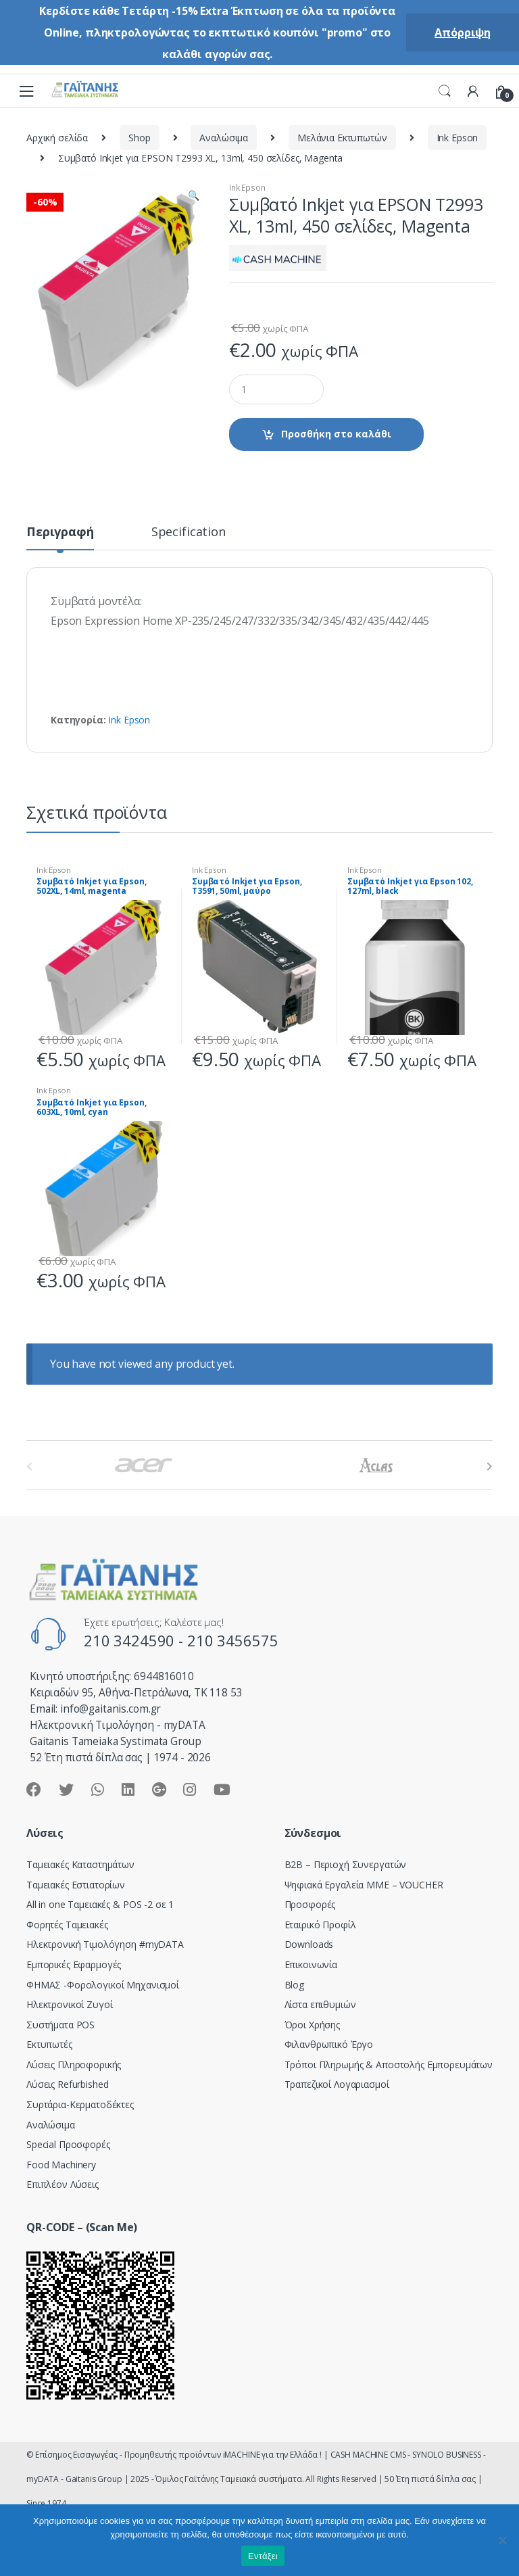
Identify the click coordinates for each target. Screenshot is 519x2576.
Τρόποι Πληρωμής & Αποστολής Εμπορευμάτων (389, 2064)
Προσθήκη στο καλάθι (336, 433)
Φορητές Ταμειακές (67, 1924)
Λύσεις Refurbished (67, 2084)
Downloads (309, 1944)
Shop (139, 137)
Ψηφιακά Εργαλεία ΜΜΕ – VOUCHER (364, 1884)
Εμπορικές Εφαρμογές (73, 1964)
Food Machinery (61, 2164)
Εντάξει (263, 2556)
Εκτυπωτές (49, 2044)
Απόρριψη (463, 32)
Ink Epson (457, 137)
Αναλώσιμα (223, 137)
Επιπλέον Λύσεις (62, 2184)
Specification (188, 532)
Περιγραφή (60, 532)
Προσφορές (310, 1904)
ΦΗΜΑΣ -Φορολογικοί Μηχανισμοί (102, 1984)
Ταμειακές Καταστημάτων (80, 1864)
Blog (294, 1984)
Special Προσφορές (68, 2144)
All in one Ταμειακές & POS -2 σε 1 (100, 1904)
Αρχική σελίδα (57, 137)
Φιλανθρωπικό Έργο (329, 2044)
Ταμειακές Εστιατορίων (75, 1884)
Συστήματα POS (60, 2024)
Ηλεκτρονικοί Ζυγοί (69, 2004)
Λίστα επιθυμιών (320, 2004)
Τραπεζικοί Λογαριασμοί (337, 2084)
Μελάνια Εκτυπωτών (342, 137)
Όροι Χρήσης (312, 2024)
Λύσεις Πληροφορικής (73, 2064)
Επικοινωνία (311, 1964)
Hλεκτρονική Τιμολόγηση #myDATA (105, 1944)
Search (444, 91)
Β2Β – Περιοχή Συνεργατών (346, 1864)
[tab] (60, 537)
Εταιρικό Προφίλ (320, 1924)
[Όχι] (502, 2540)
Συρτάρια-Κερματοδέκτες (80, 2104)
